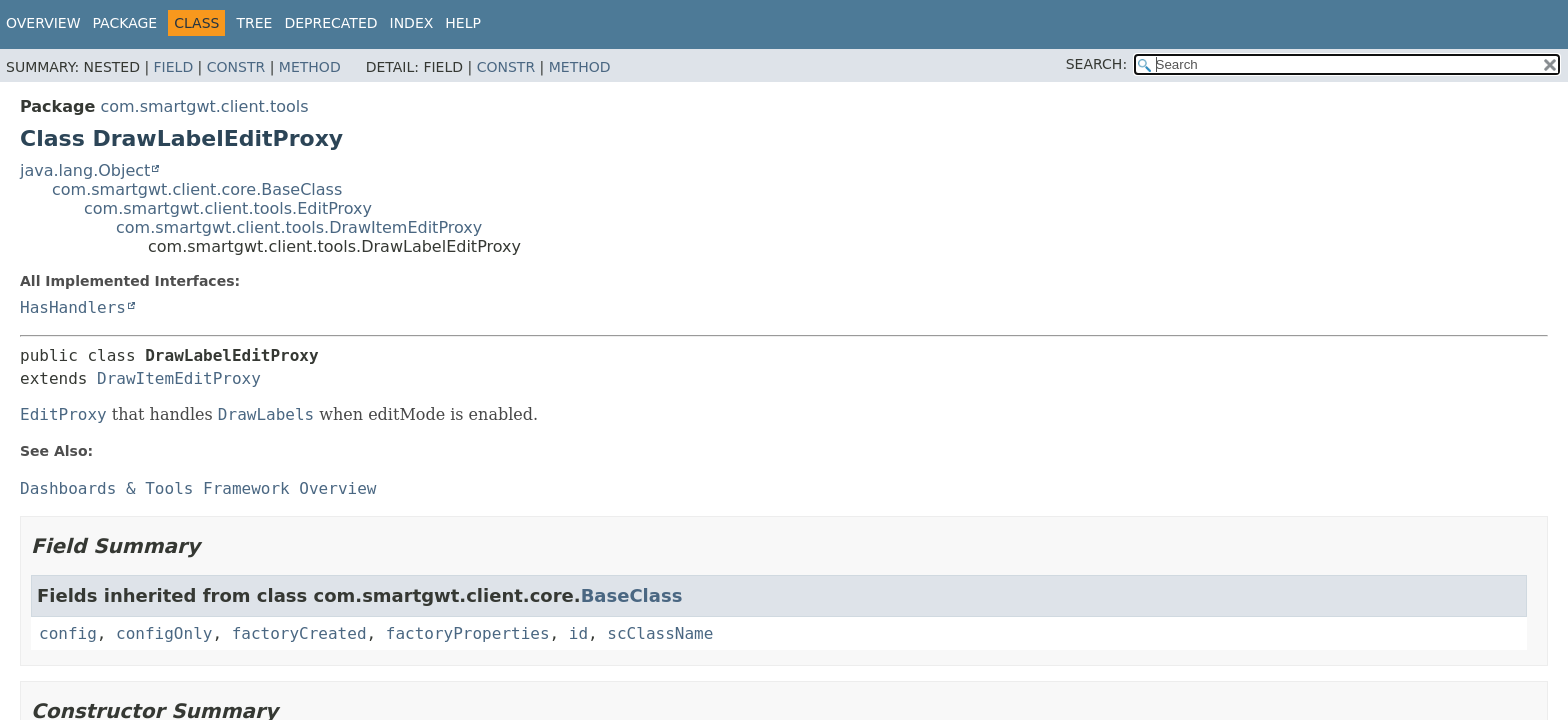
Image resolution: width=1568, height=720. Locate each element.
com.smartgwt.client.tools (204, 106)
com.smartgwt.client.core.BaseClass (197, 189)
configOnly (164, 633)
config (68, 633)
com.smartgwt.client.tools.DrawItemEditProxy (299, 227)
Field (174, 67)
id (578, 633)
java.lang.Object (85, 170)
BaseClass (632, 595)
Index (412, 23)
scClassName (660, 633)
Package (125, 23)
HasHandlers (73, 307)
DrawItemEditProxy (179, 378)
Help (463, 23)
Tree (254, 23)
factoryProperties (468, 633)
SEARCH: (1096, 64)
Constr (236, 67)
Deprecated (330, 23)
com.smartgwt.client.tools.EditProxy (228, 208)
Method (310, 67)
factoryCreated (299, 633)
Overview (43, 23)
